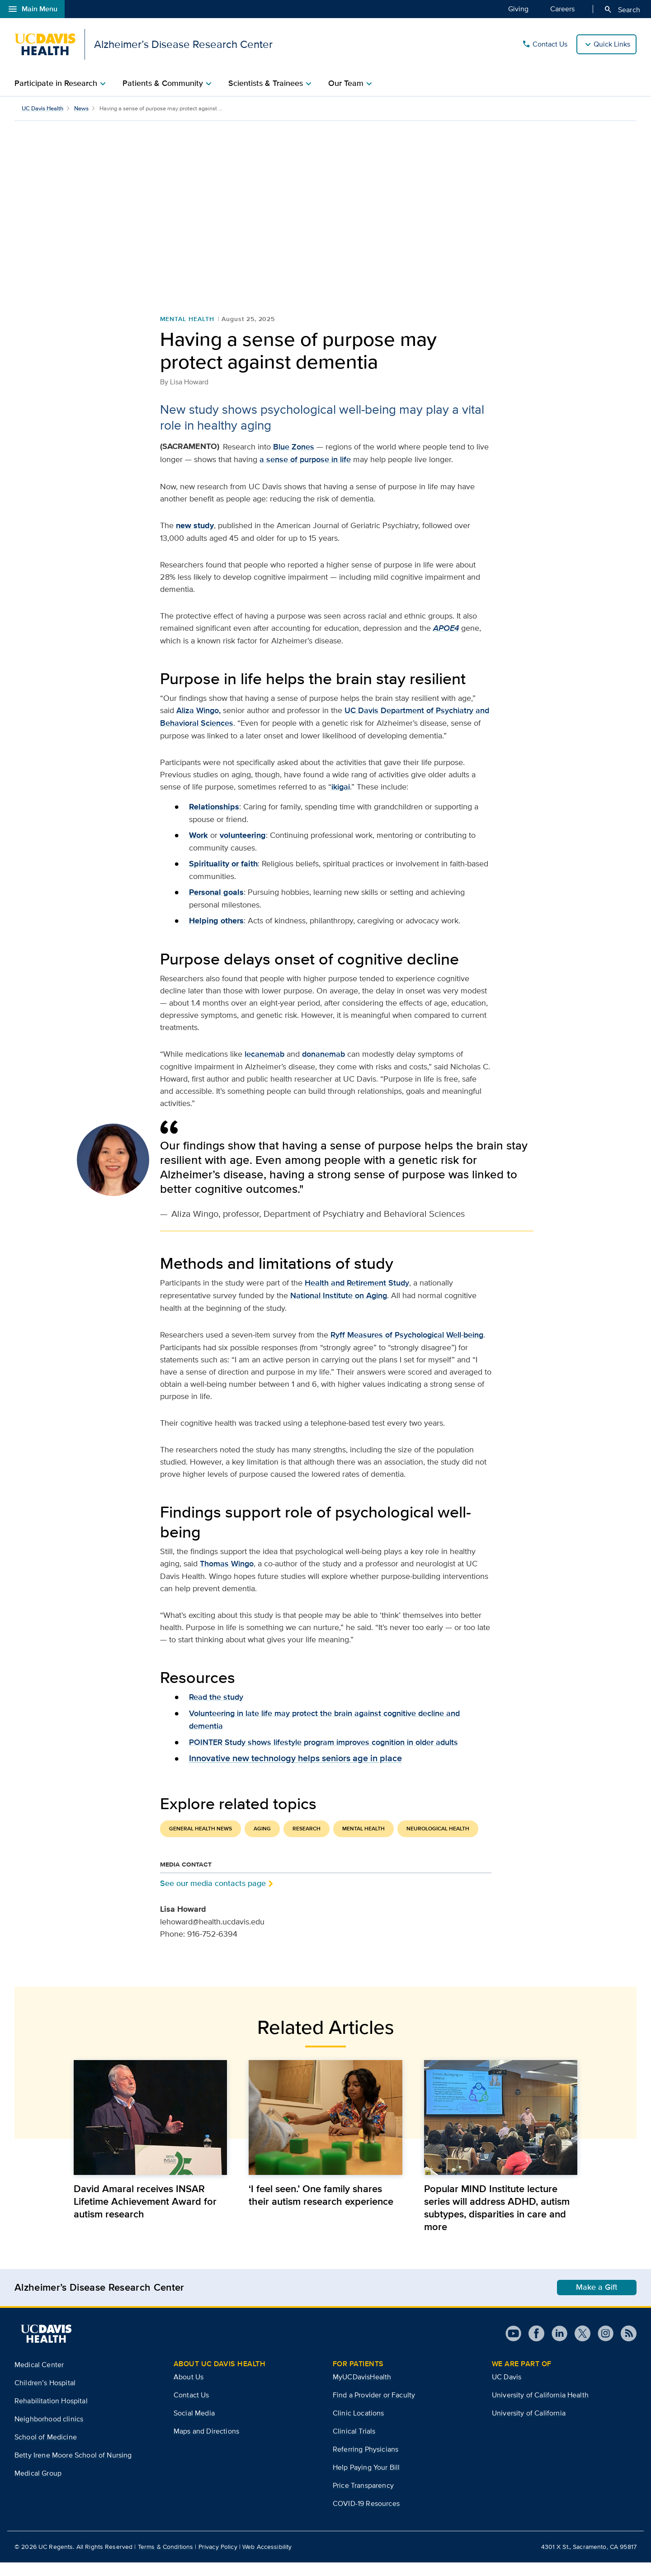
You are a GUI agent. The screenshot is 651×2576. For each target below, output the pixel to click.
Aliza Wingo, (198, 724)
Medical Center (39, 2378)
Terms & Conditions (165, 2560)
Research (306, 1842)
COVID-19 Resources (366, 2517)
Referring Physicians (365, 2463)
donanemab (323, 1067)
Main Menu (32, 9)
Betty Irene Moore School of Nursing (73, 2468)
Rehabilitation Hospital (51, 2414)
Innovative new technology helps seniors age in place (295, 1771)
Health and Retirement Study (357, 1296)
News (81, 108)
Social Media (194, 2426)
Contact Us (544, 44)
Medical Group (37, 2486)
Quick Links (612, 44)
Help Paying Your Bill (366, 2481)
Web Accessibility (267, 2560)
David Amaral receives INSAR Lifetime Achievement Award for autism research (145, 2215)
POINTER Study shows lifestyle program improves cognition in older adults (323, 1756)
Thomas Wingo (227, 1577)
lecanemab (264, 1067)
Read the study (216, 1710)
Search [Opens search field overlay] (622, 9)
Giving (518, 8)
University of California (529, 2426)
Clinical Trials (354, 2444)
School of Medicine (45, 2450)
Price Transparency (363, 2499)
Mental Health (187, 332)
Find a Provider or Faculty (374, 2408)
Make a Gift (597, 2301)
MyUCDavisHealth (362, 2390)
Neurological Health (437, 1842)
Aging (262, 1842)
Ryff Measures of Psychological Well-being (406, 1348)
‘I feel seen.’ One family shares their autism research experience (321, 2208)
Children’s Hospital (44, 2396)
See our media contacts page (213, 1896)
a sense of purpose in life (305, 473)
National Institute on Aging (338, 1309)
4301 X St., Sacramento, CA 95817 (589, 2560)
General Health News (200, 1842)
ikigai (340, 800)
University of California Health (540, 2408)
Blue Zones (293, 460)
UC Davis (506, 2390)
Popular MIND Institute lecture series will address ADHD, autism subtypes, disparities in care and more (497, 2221)
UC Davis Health (42, 108)
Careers (562, 8)
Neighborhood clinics (48, 2432)
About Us (188, 2390)
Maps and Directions (206, 2444)
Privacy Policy (217, 2560)
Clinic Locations (358, 2426)
